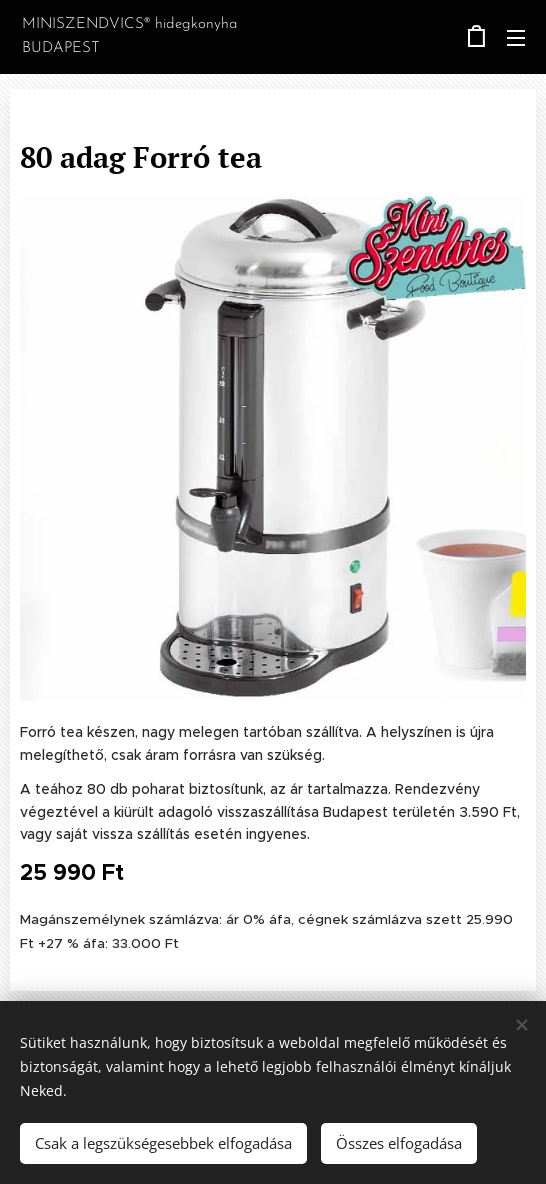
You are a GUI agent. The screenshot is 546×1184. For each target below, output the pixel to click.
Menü (516, 38)
